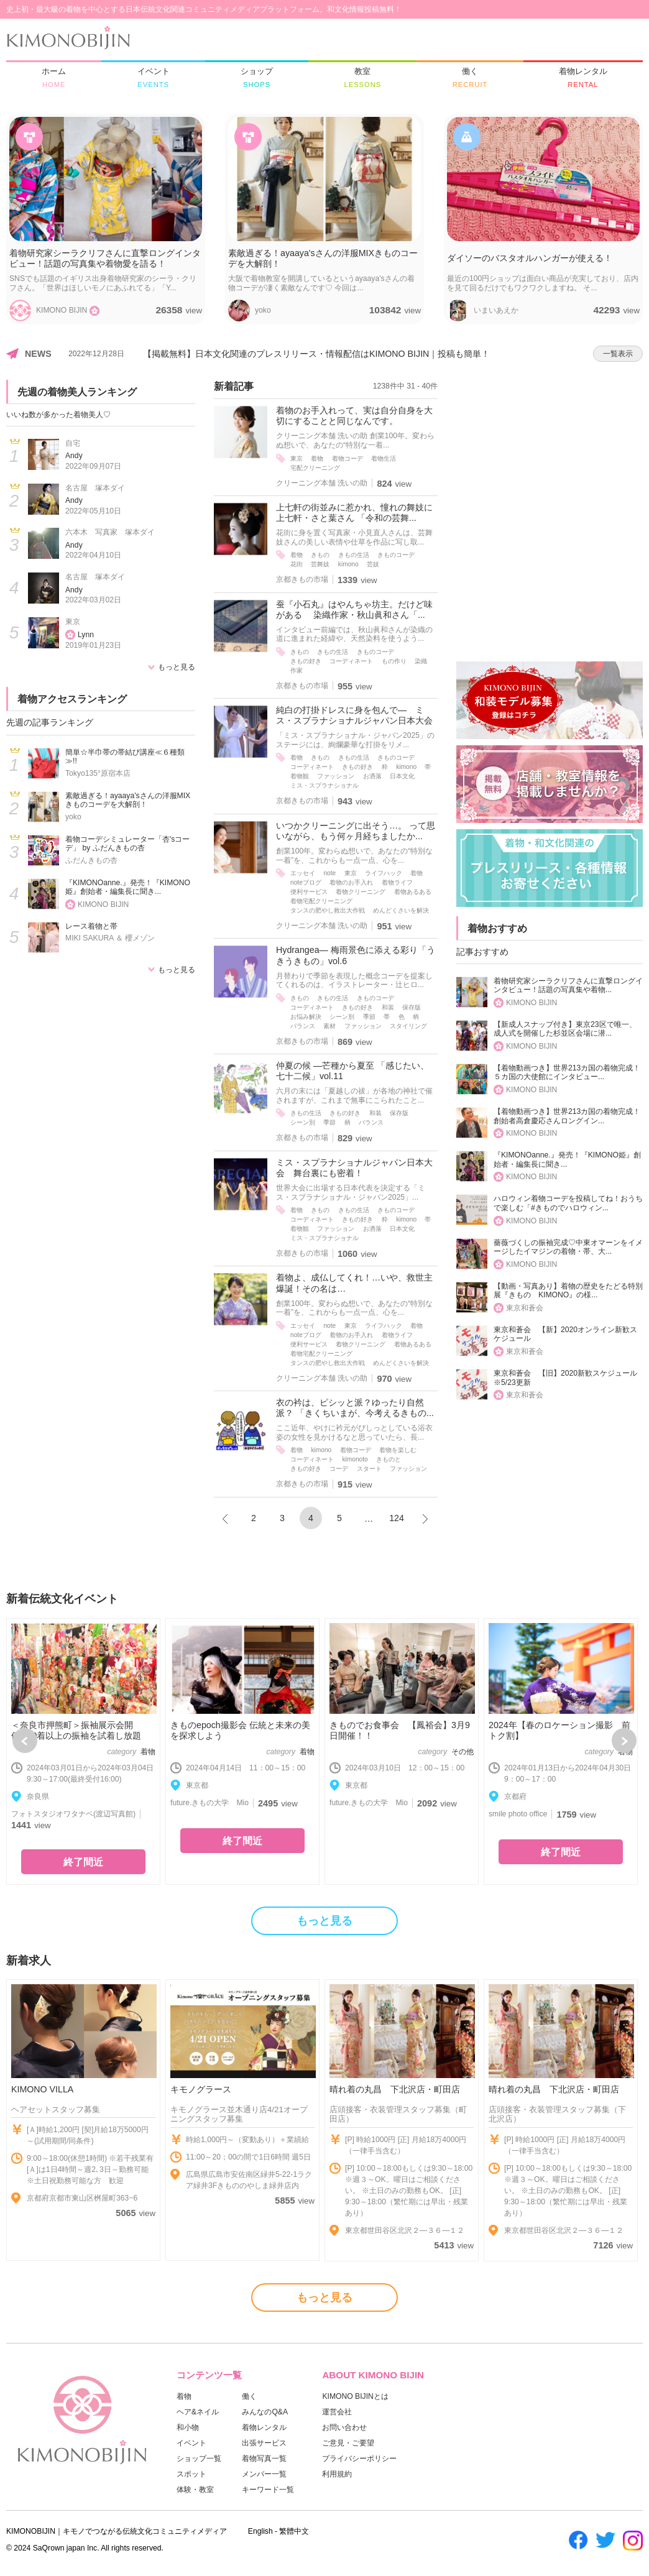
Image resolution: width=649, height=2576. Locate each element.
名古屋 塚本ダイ (95, 488)
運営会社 (337, 2412)
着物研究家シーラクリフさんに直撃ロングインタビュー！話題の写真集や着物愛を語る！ (105, 258)
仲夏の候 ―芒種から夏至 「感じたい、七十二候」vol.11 (352, 1070)
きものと (388, 1459)
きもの (320, 554)
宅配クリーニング (315, 467)
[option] (83, 1751)
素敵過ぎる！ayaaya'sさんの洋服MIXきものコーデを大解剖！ (323, 258)
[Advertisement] (549, 457)
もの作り (394, 661)
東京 (72, 621)
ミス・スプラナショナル (324, 785)
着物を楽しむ (398, 1450)
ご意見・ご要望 (348, 2443)
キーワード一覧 (268, 2489)
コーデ (338, 1468)
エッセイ (302, 873)
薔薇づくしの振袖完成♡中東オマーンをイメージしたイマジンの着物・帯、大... (568, 1247)
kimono (348, 564)
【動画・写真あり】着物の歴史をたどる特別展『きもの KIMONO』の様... (568, 1291)
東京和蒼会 (524, 1308)
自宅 (72, 443)
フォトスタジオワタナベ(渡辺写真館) (73, 1814)
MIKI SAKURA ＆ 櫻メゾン (110, 938)
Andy (74, 455)
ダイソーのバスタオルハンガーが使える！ (529, 258)
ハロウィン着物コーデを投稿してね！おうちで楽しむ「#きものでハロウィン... (568, 1203)
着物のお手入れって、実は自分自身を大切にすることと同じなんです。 (354, 415)
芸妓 (373, 564)
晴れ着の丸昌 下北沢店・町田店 (394, 2089)
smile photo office (518, 1814)
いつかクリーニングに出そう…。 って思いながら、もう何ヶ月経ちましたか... (355, 831)
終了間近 (83, 1861)
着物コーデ (347, 458)
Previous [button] (24, 1740)
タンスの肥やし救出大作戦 (327, 910)
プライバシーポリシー (359, 2458)
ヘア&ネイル (198, 2412)
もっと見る (176, 667)
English (260, 2531)
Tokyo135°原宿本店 (98, 773)
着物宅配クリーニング (321, 901)
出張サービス (264, 2443)
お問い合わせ (344, 2427)
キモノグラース (200, 2089)
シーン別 (341, 1016)
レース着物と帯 (91, 926)
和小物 (188, 2427)
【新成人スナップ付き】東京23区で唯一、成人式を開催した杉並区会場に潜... (565, 1029)
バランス (302, 1026)
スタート (369, 1468)
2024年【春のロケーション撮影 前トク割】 (559, 1730)
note (329, 873)
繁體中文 (294, 2531)
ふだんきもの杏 (91, 860)
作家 (296, 670)
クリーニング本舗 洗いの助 (321, 483)
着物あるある (412, 891)
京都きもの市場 (302, 579)
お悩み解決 (305, 1016)
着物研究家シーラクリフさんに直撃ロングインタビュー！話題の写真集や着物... (568, 986)
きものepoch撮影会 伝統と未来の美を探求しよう (240, 1730)
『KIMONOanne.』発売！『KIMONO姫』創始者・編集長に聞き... (127, 887)
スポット (191, 2474)
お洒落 (372, 776)
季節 (369, 1016)
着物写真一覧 (264, 2458)
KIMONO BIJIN (103, 904)
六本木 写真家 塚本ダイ (110, 532)
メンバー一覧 (264, 2474)
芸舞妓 (320, 564)
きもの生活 (353, 554)
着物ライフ (397, 882)
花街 (296, 564)
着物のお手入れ (351, 882)
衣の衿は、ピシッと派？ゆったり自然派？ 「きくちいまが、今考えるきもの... (355, 1407)
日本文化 (402, 776)
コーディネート (351, 661)
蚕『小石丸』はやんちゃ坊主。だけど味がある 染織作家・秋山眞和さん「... (354, 609)
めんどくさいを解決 (401, 910)
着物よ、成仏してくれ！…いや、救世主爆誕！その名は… (354, 1282)
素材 (329, 1026)
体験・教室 (195, 2489)
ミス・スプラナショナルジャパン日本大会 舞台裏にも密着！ (354, 1167)
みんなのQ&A (265, 2412)
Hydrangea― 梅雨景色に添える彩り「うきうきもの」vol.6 (355, 955)
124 (396, 1518)
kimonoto (354, 1459)
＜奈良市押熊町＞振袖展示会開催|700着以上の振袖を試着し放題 (76, 1730)
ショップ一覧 (199, 2458)
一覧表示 (618, 353)
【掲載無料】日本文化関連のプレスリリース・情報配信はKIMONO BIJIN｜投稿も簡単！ (316, 354)
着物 (317, 458)
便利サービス (309, 891)
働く (249, 2396)
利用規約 (337, 2474)
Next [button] (624, 1740)
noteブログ (305, 882)
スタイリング (408, 1026)
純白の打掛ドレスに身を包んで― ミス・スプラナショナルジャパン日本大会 (354, 715)
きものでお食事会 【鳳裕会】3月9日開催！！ (399, 1730)
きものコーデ (396, 554)
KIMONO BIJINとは (355, 2396)
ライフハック (383, 873)
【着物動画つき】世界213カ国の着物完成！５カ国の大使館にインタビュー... (567, 1073)
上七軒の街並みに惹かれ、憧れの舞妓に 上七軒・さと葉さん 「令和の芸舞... (357, 512)
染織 (421, 661)
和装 (388, 1007)
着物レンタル (264, 2427)
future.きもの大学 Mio (209, 1802)
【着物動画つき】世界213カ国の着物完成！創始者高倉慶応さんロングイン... (567, 1116)
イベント (191, 2443)
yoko (73, 816)
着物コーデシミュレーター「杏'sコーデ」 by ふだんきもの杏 (127, 844)
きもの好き (305, 661)
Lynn (86, 634)
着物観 (299, 776)
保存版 (411, 1007)
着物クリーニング (360, 891)
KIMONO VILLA (42, 2089)
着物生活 (383, 458)
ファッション (335, 776)
